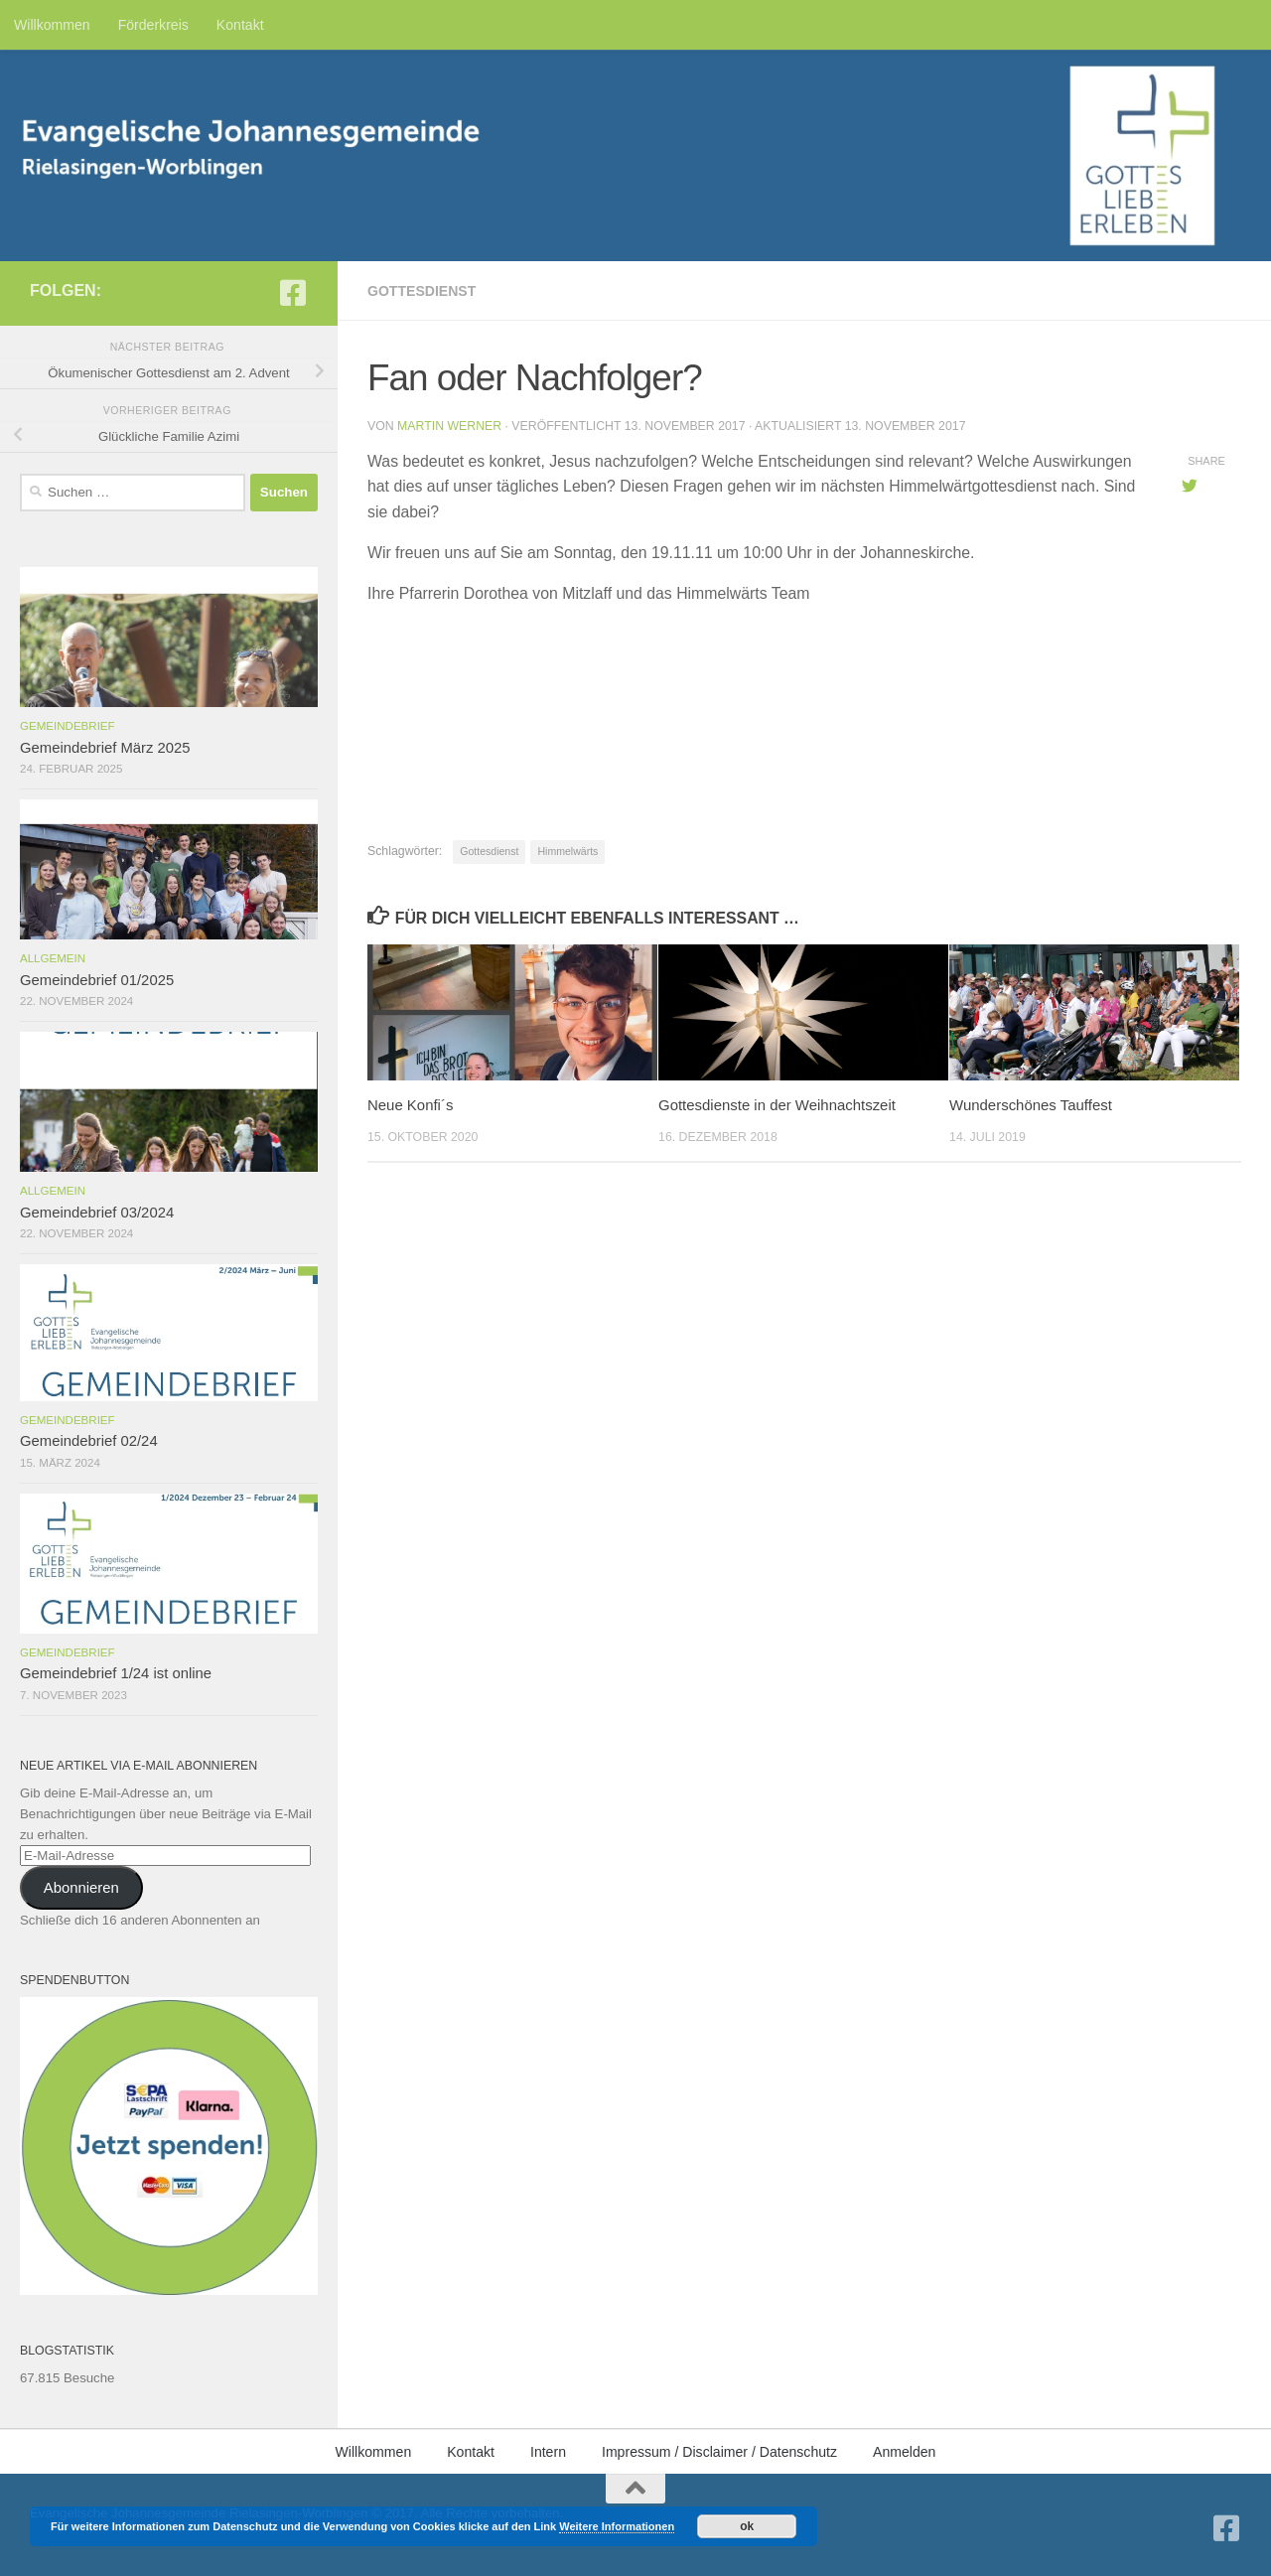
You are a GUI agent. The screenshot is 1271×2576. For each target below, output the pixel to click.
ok (747, 2526)
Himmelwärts (567, 851)
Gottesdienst (422, 291)
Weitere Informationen (616, 2526)
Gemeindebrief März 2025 (105, 748)
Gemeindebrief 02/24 (89, 1441)
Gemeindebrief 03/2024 (97, 1212)
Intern (548, 2452)
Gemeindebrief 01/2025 (97, 980)
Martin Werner (449, 426)
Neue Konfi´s (410, 1104)
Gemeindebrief (67, 726)
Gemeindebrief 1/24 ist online (116, 1673)
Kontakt (240, 25)
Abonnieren (81, 1888)
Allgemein (52, 958)
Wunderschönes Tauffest (1030, 1104)
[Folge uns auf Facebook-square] (293, 293)
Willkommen (52, 25)
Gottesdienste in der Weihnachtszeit (777, 1104)
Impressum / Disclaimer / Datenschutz (719, 2452)
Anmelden (904, 2452)
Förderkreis (153, 25)
